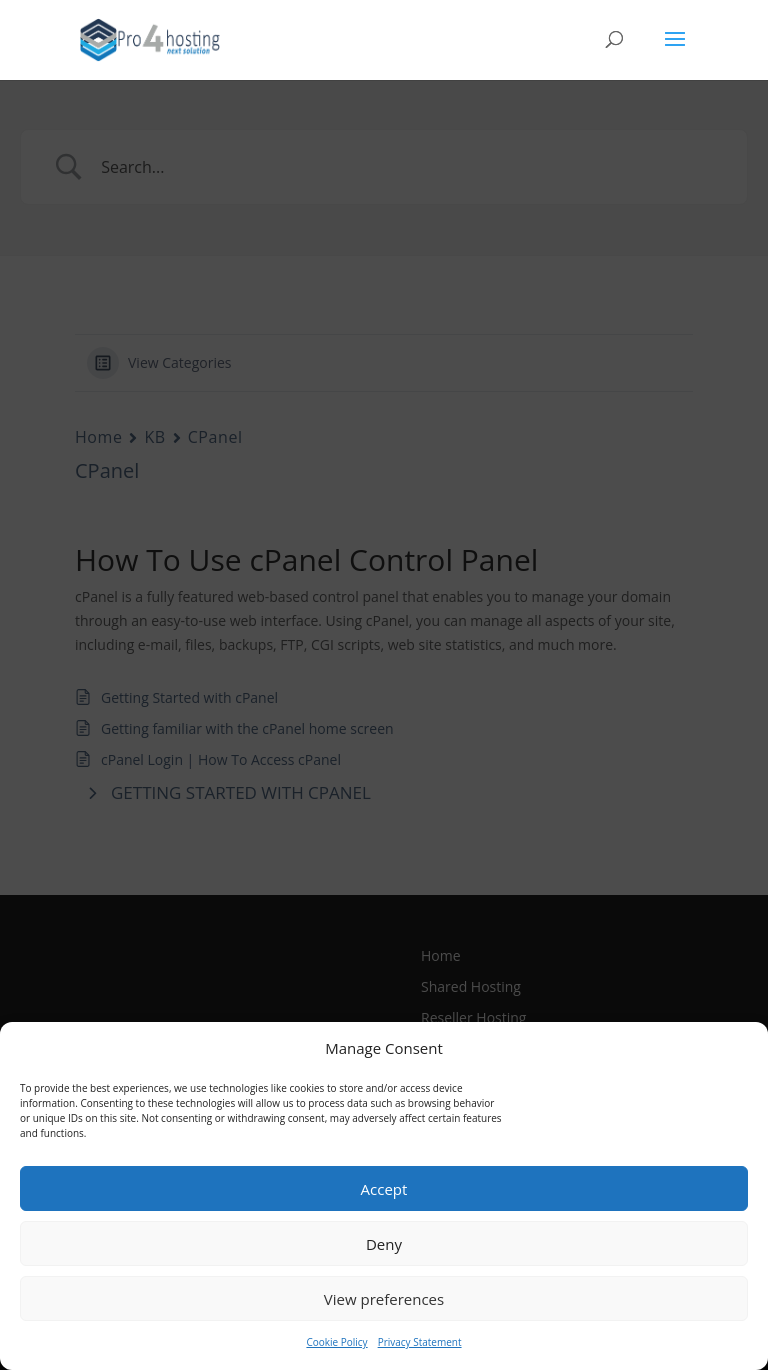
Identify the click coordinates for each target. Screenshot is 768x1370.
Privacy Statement (420, 1342)
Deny (384, 1244)
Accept (384, 1189)
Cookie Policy (336, 1342)
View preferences (384, 1299)
